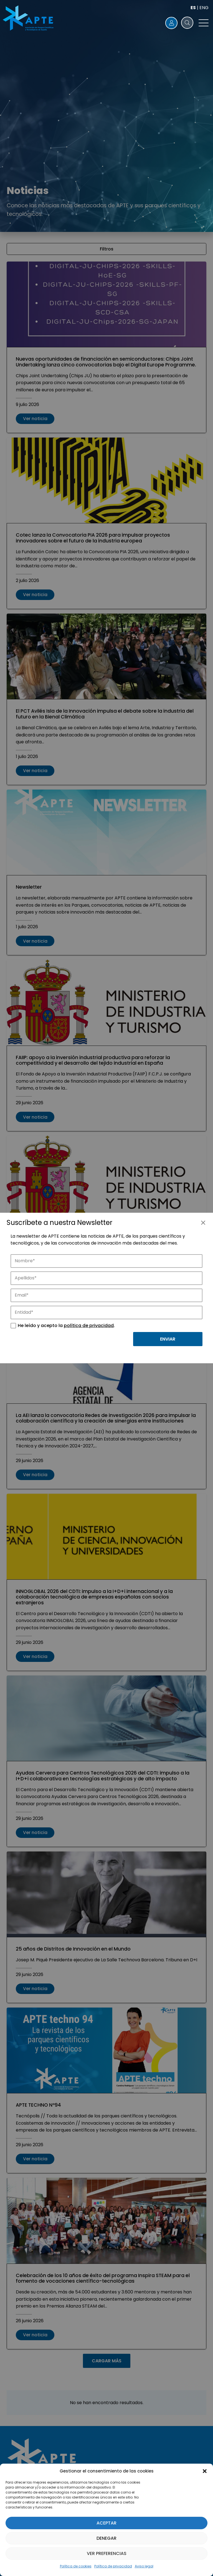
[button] (204, 2471)
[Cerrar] (203, 1223)
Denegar (106, 2538)
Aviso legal (144, 2566)
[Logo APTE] (28, 19)
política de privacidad (89, 1325)
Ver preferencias (106, 2553)
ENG (204, 7)
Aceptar (106, 2523)
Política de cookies (76, 2566)
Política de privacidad (113, 2566)
